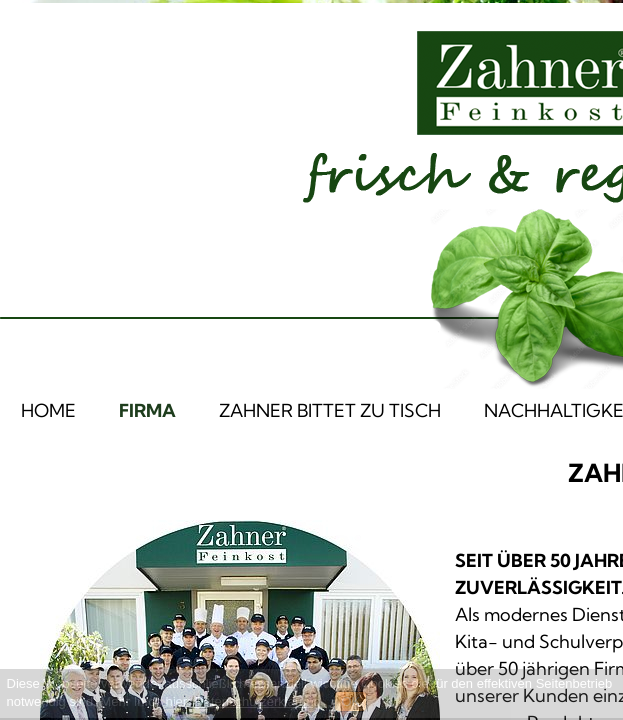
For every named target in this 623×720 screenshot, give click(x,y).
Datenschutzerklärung (257, 701)
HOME (48, 410)
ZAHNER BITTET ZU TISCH (330, 410)
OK (350, 701)
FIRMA (147, 410)
